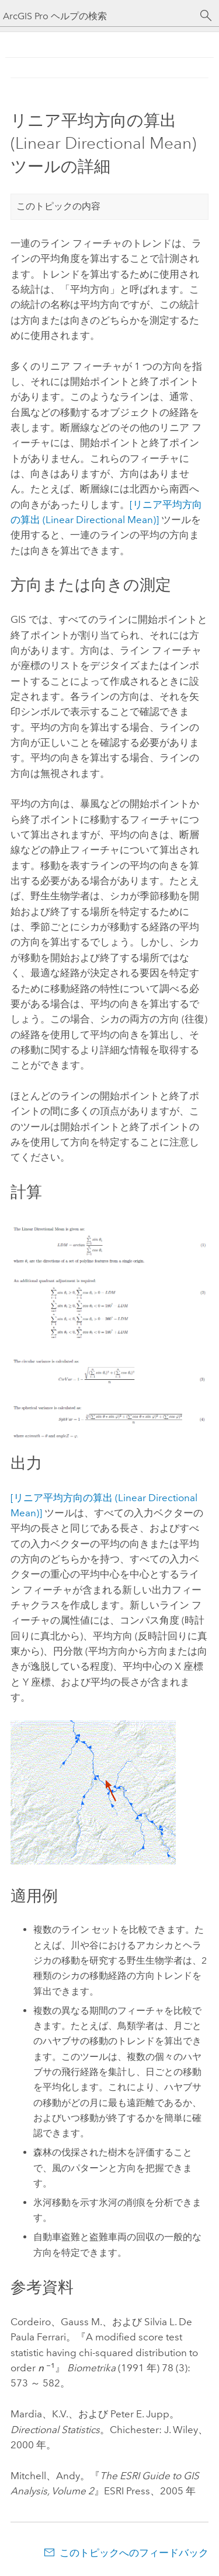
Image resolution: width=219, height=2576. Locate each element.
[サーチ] (206, 16)
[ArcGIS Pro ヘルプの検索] (98, 16)
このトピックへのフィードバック (134, 2553)
